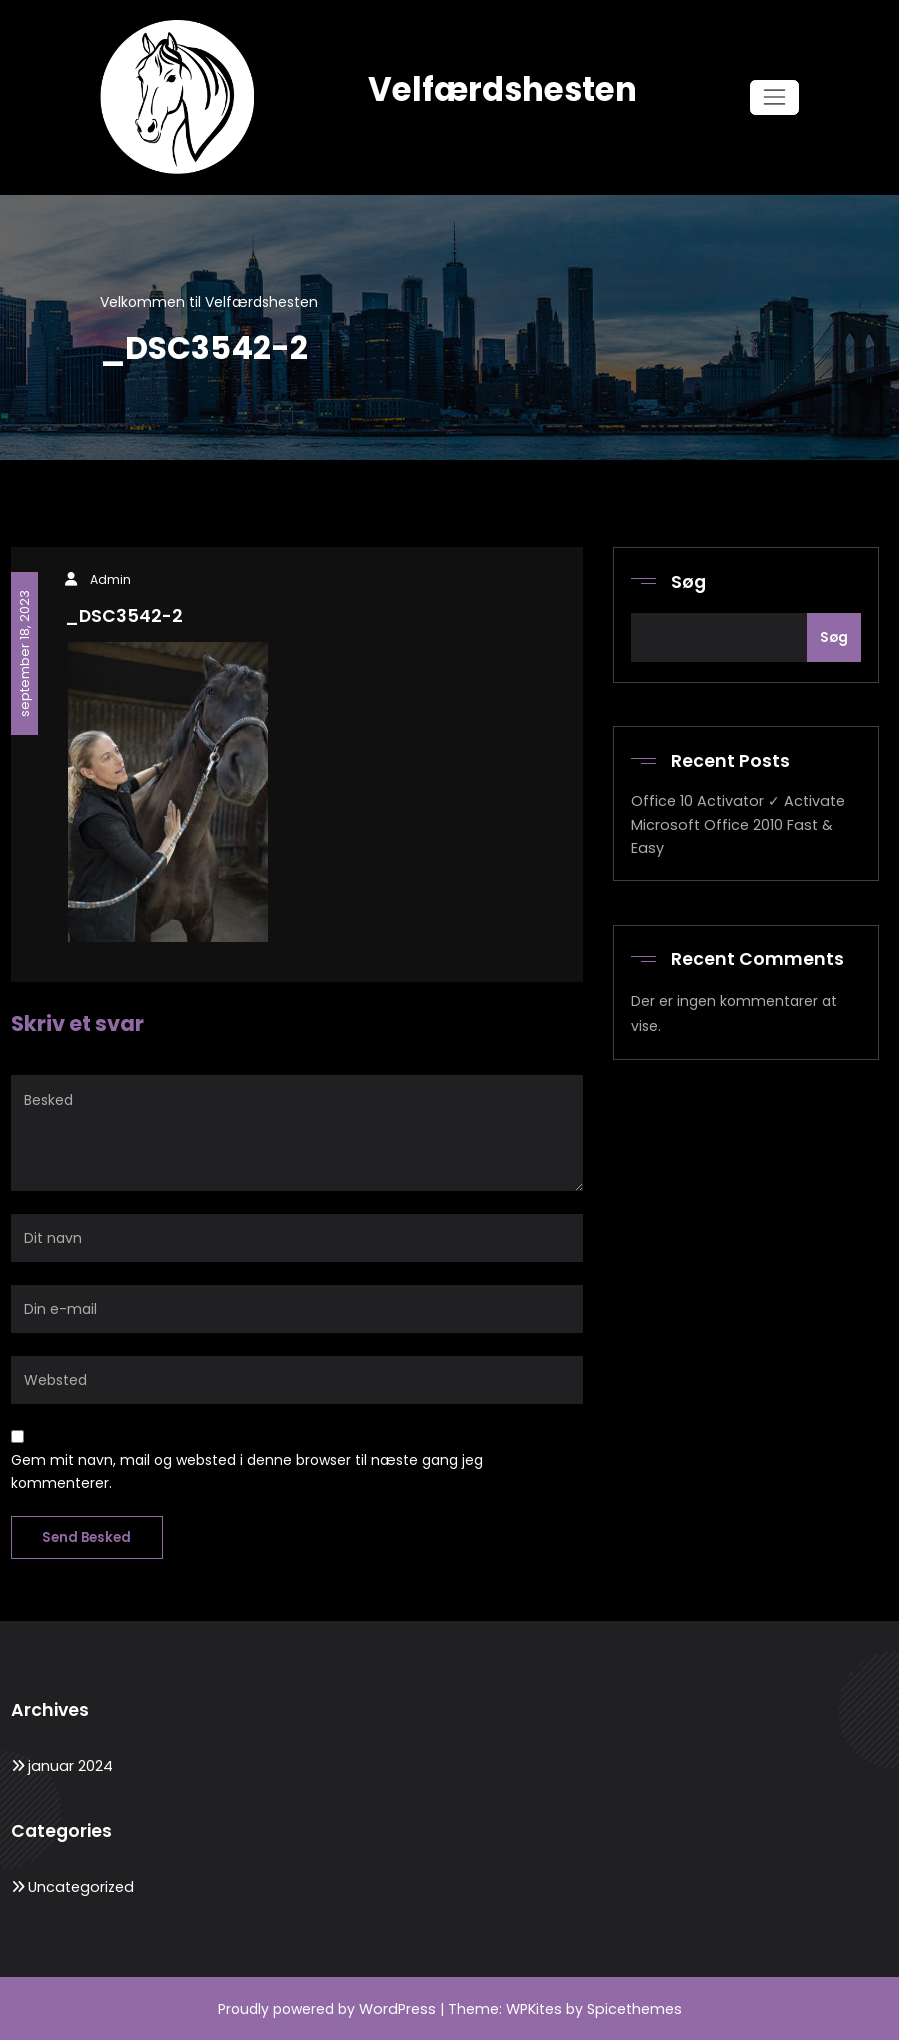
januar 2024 (69, 1765)
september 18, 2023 (23, 651)
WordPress (398, 2008)
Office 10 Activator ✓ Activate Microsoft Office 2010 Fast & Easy (735, 823)
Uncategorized (79, 1886)
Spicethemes (631, 2008)
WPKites (534, 2008)
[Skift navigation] (774, 97)
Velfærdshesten (502, 90)
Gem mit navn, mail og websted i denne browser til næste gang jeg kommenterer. (247, 1471)
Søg (688, 582)
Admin (110, 579)
